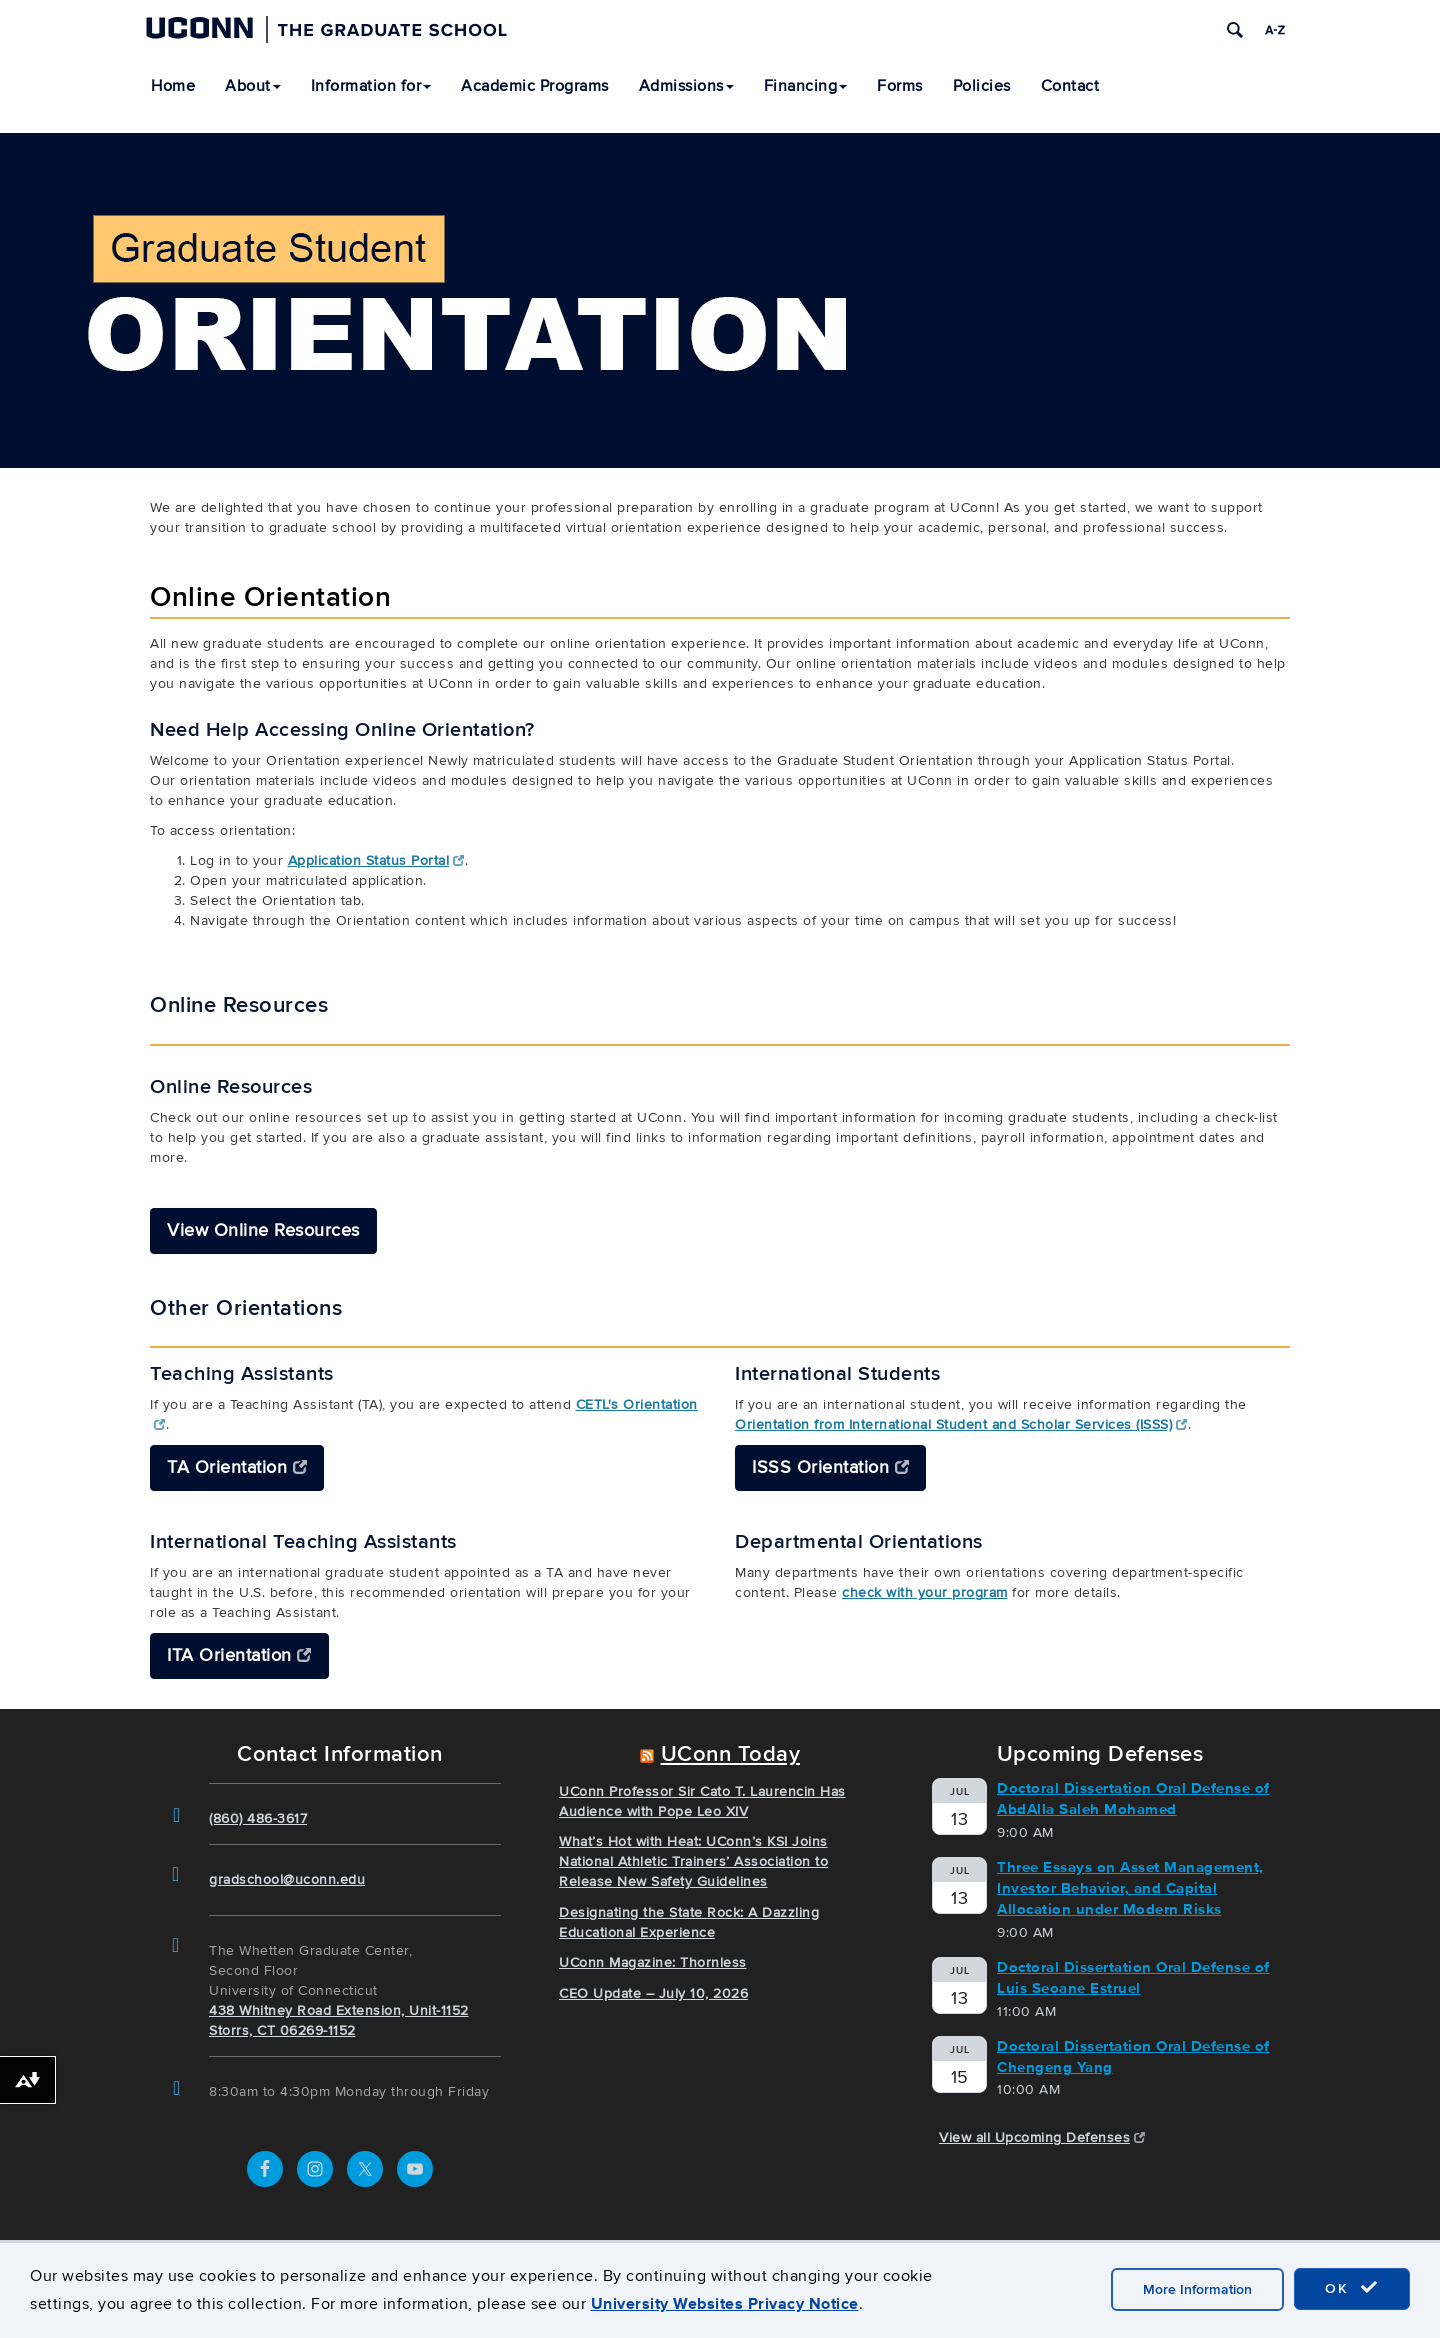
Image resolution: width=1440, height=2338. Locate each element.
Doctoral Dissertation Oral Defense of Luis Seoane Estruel (1133, 1977)
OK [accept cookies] (1352, 2288)
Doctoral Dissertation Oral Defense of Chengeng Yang (1133, 2056)
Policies (982, 86)
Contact (1070, 86)
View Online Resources (263, 1230)
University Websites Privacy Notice (725, 2303)
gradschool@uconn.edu (287, 1879)
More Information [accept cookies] (1197, 2289)
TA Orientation (237, 1467)
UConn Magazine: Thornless (653, 1963)
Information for (371, 86)
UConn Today (731, 1755)
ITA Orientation (239, 1655)
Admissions (686, 86)
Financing (806, 86)
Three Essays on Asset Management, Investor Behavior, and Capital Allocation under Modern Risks (1130, 1888)
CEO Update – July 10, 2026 (653, 1993)
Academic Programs (535, 86)
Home (173, 86)
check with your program (925, 1592)
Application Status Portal (376, 860)
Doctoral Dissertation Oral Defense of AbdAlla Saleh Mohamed (1133, 1798)
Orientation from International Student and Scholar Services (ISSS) (961, 1424)
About (253, 86)
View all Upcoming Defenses (1042, 2138)
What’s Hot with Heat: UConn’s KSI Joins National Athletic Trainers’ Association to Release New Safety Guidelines (693, 1862)
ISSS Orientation (830, 1467)
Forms (900, 86)
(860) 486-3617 (258, 1818)
